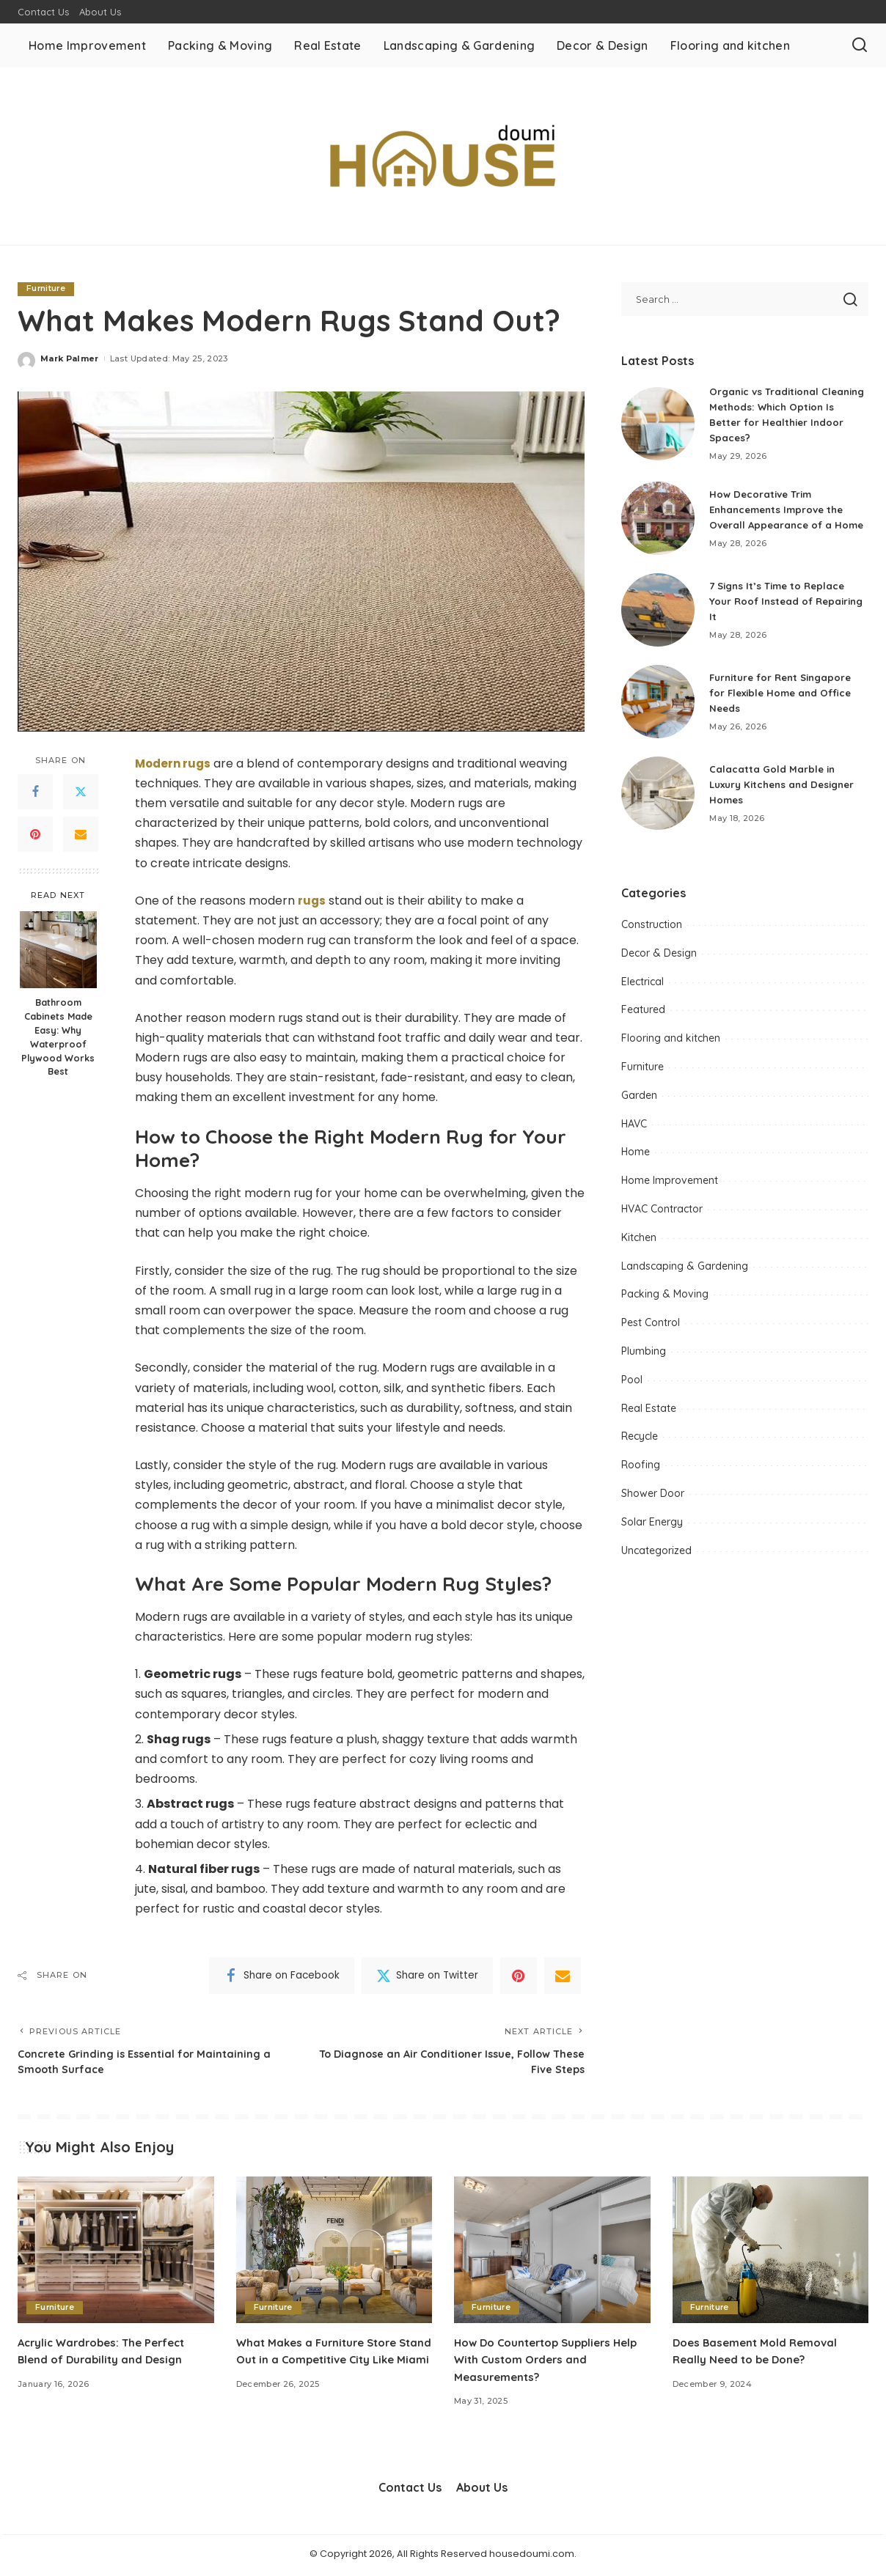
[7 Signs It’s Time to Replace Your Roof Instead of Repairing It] (658, 615)
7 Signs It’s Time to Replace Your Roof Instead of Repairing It (781, 606)
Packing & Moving (665, 1299)
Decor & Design (659, 958)
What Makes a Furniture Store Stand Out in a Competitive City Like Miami (325, 2362)
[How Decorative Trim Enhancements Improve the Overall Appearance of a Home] (658, 521)
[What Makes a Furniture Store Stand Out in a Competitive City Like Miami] (334, 2253)
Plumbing (643, 1357)
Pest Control (650, 1328)
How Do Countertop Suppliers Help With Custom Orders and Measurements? (539, 2362)
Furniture (46, 289)
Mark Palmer (69, 358)
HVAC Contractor (662, 1214)
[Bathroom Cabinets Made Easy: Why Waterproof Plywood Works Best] (58, 949)
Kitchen (638, 1243)
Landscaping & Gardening (684, 1271)
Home (635, 1157)
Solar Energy (652, 1527)
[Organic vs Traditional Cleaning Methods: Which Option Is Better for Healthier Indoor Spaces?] (658, 423)
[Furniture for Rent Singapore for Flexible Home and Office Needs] (658, 707)
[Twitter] (80, 792)
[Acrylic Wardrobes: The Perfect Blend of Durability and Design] (116, 2253)
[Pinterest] (35, 835)
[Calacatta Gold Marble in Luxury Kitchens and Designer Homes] (658, 799)
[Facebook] (35, 792)
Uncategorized (656, 1555)
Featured (643, 1015)
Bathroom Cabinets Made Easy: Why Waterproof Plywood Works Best (58, 1036)
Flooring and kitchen (670, 1043)
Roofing (640, 1470)
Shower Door (652, 1499)
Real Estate (648, 1413)
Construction (651, 930)
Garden (639, 1101)
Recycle (639, 1442)
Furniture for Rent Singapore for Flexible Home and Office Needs (785, 698)
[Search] (859, 45)
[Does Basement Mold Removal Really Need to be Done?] (771, 2253)
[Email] (80, 835)
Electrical (642, 986)
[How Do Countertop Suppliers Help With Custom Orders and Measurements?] (552, 2253)
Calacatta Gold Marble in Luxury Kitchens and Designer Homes (787, 790)
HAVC (634, 1129)
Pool (631, 1385)
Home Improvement (669, 1186)
